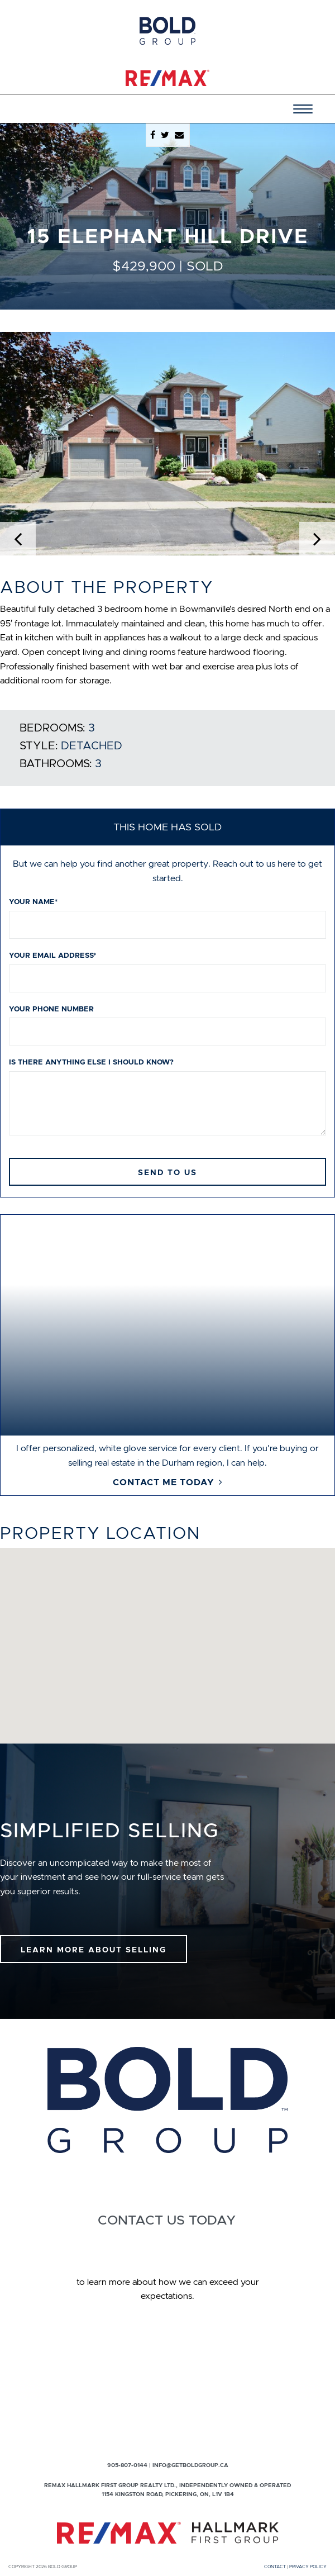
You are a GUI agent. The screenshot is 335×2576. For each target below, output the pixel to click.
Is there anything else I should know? (91, 1062)
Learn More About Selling (93, 1950)
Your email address (52, 955)
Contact (275, 2566)
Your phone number (51, 1009)
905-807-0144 (127, 2465)
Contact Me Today (163, 1482)
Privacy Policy (308, 2566)
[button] (25, 443)
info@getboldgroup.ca (190, 2465)
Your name (33, 901)
